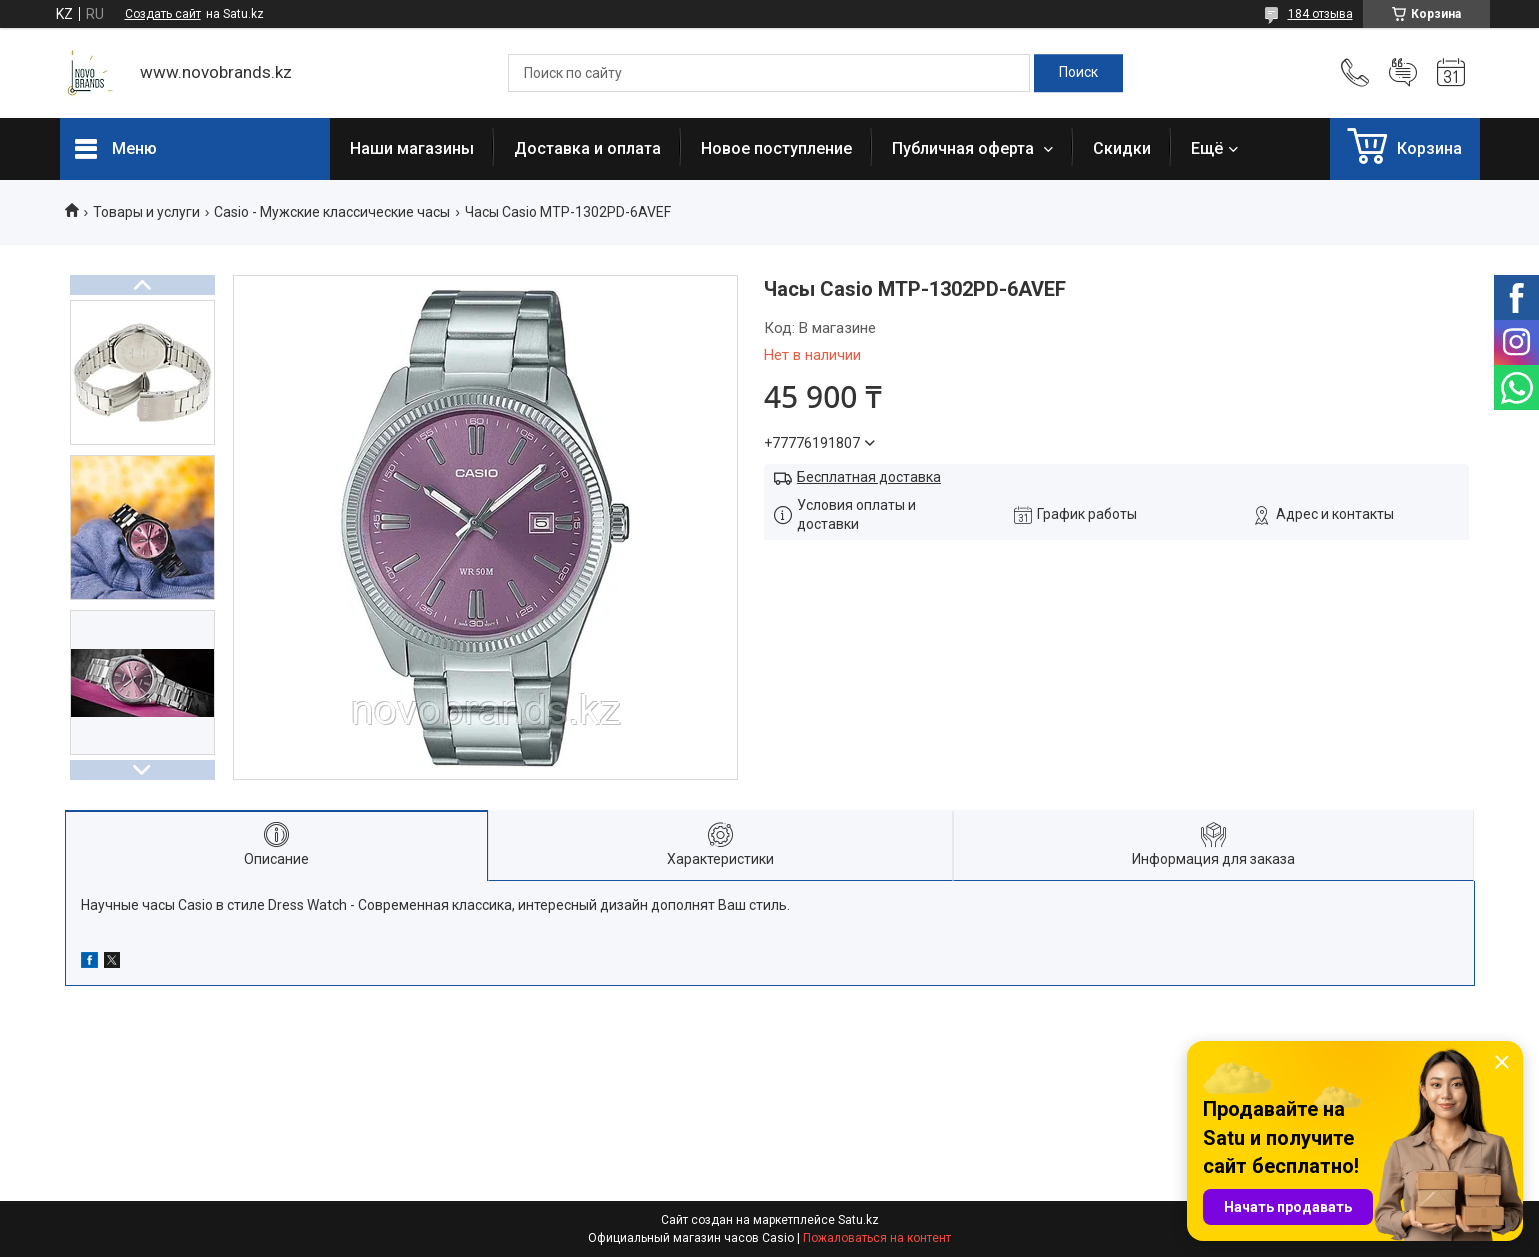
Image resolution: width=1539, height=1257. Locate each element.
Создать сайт (163, 14)
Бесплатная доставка (869, 477)
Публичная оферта (965, 148)
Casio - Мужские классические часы (332, 212)
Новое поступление (776, 148)
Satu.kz (858, 1220)
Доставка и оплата (587, 148)
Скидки (1122, 148)
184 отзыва (1320, 14)
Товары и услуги (146, 212)
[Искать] (1078, 73)
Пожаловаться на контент (877, 1238)
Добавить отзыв (1403, 73)
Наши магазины (412, 148)
